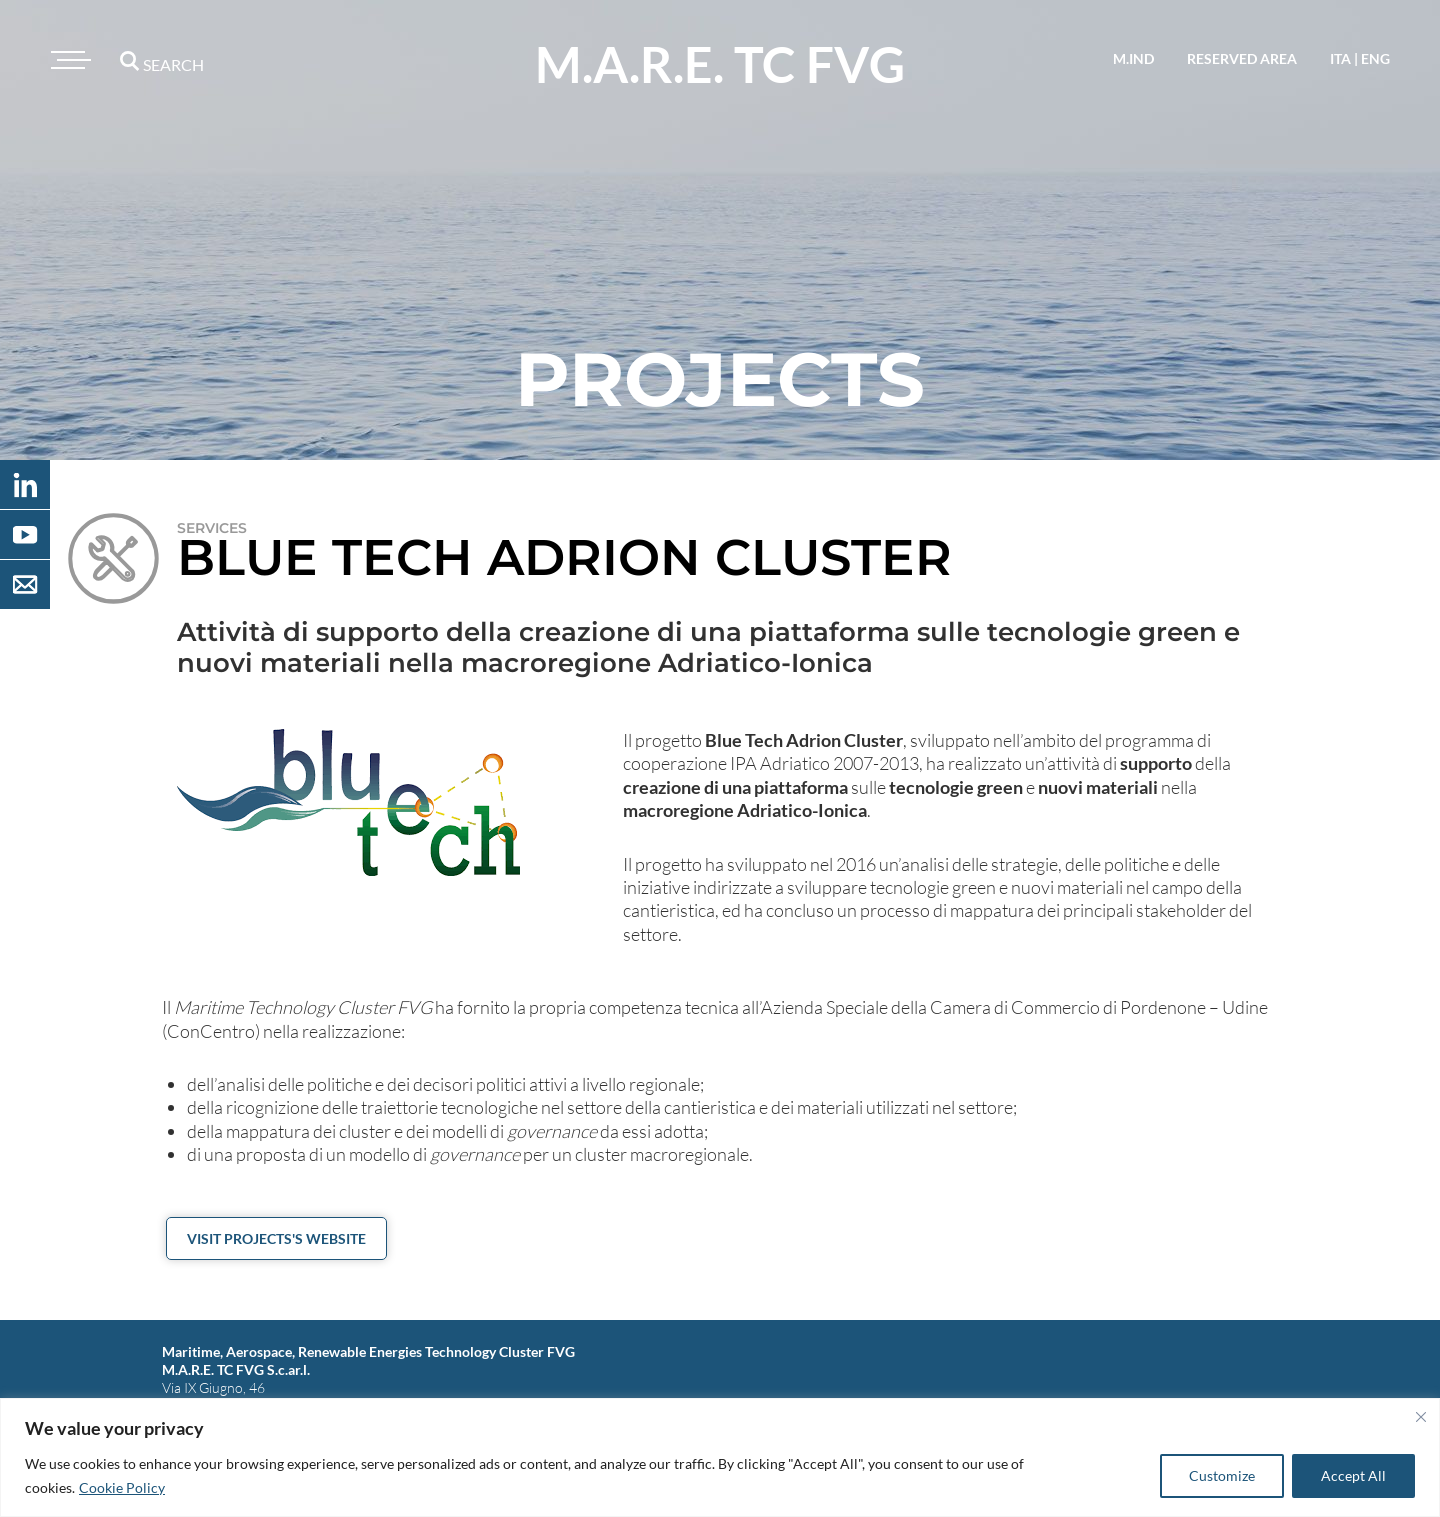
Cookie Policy (122, 1487)
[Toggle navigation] (68, 60)
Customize (1222, 1475)
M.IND (1133, 58)
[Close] (1421, 1417)
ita (1340, 58)
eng (1375, 58)
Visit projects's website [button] (276, 1238)
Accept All (1353, 1475)
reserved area (1242, 58)
